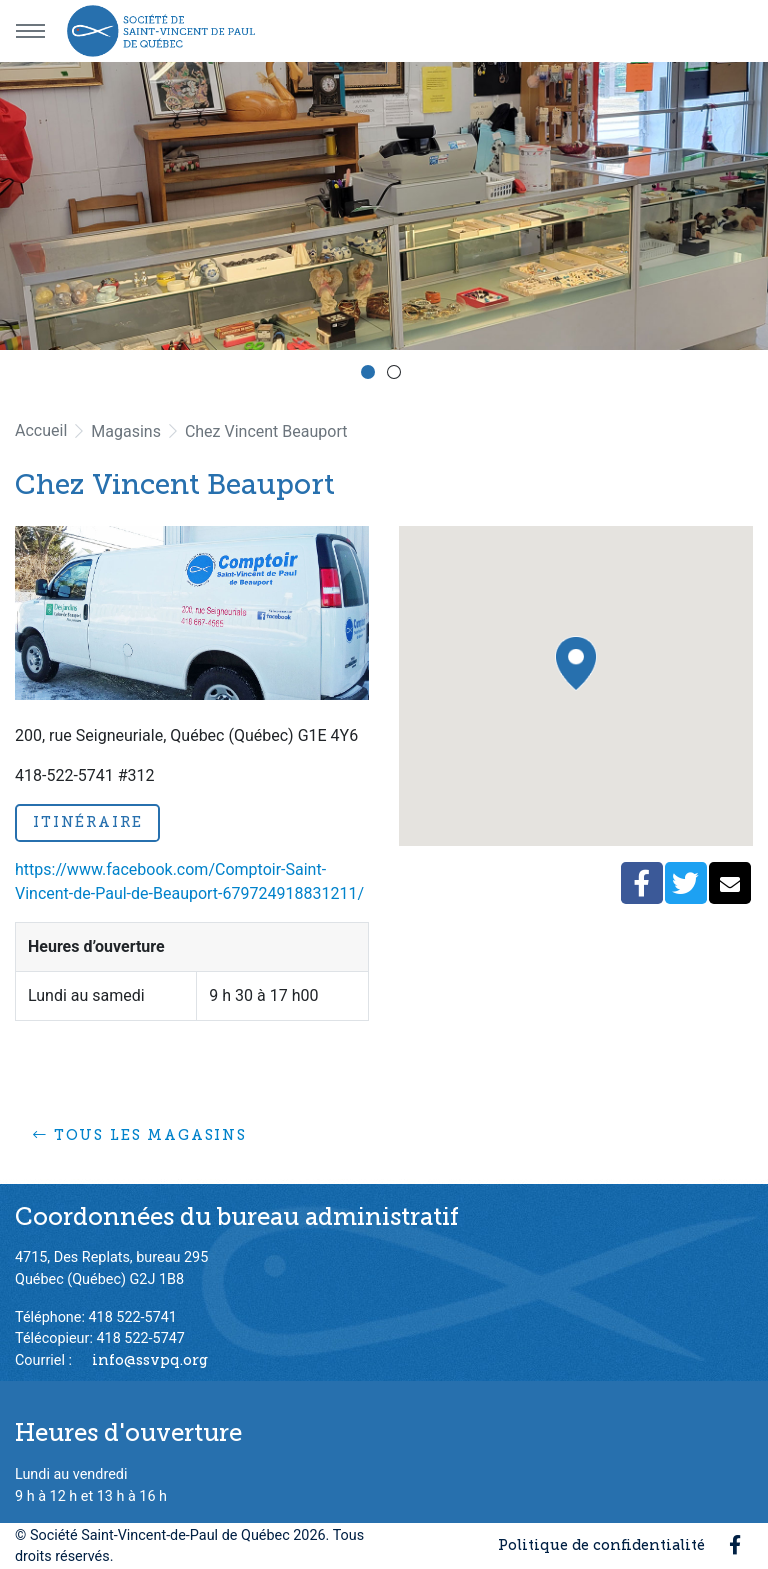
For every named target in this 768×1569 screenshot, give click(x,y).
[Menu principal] (30, 31)
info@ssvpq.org (150, 1360)
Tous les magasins (140, 1135)
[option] (384, 206)
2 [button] (397, 375)
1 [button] (371, 375)
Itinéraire (87, 822)
